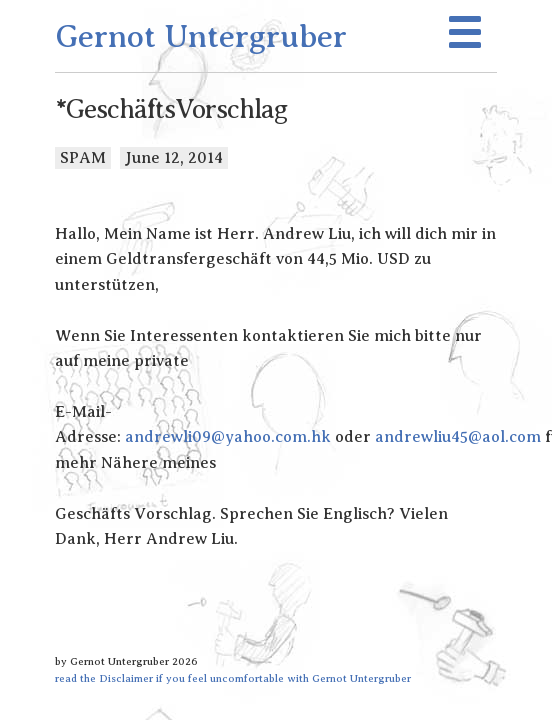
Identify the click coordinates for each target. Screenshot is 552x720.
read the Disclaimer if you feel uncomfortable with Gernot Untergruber (233, 678)
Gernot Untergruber (201, 36)
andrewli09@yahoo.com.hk (228, 437)
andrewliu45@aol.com (458, 437)
